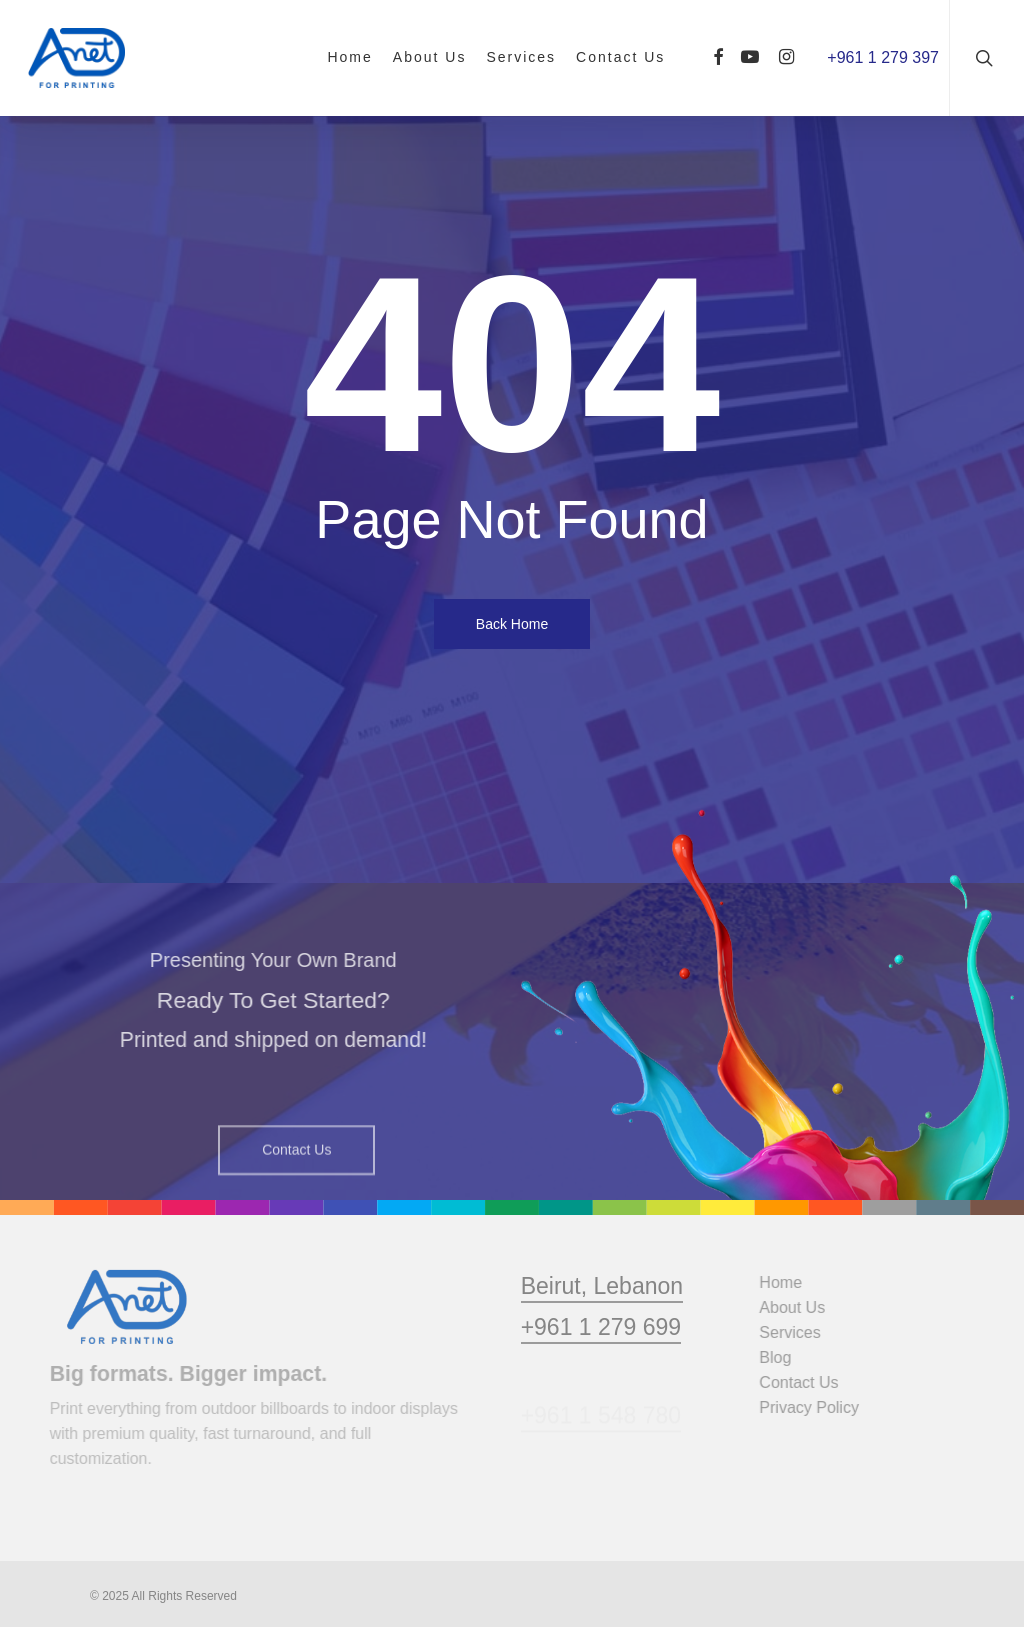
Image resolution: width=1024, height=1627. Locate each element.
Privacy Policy (818, 1407)
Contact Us (807, 1382)
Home (789, 1282)
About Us (801, 1307)
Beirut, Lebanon (602, 1322)
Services (798, 1332)
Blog (784, 1357)
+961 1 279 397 (883, 57)
